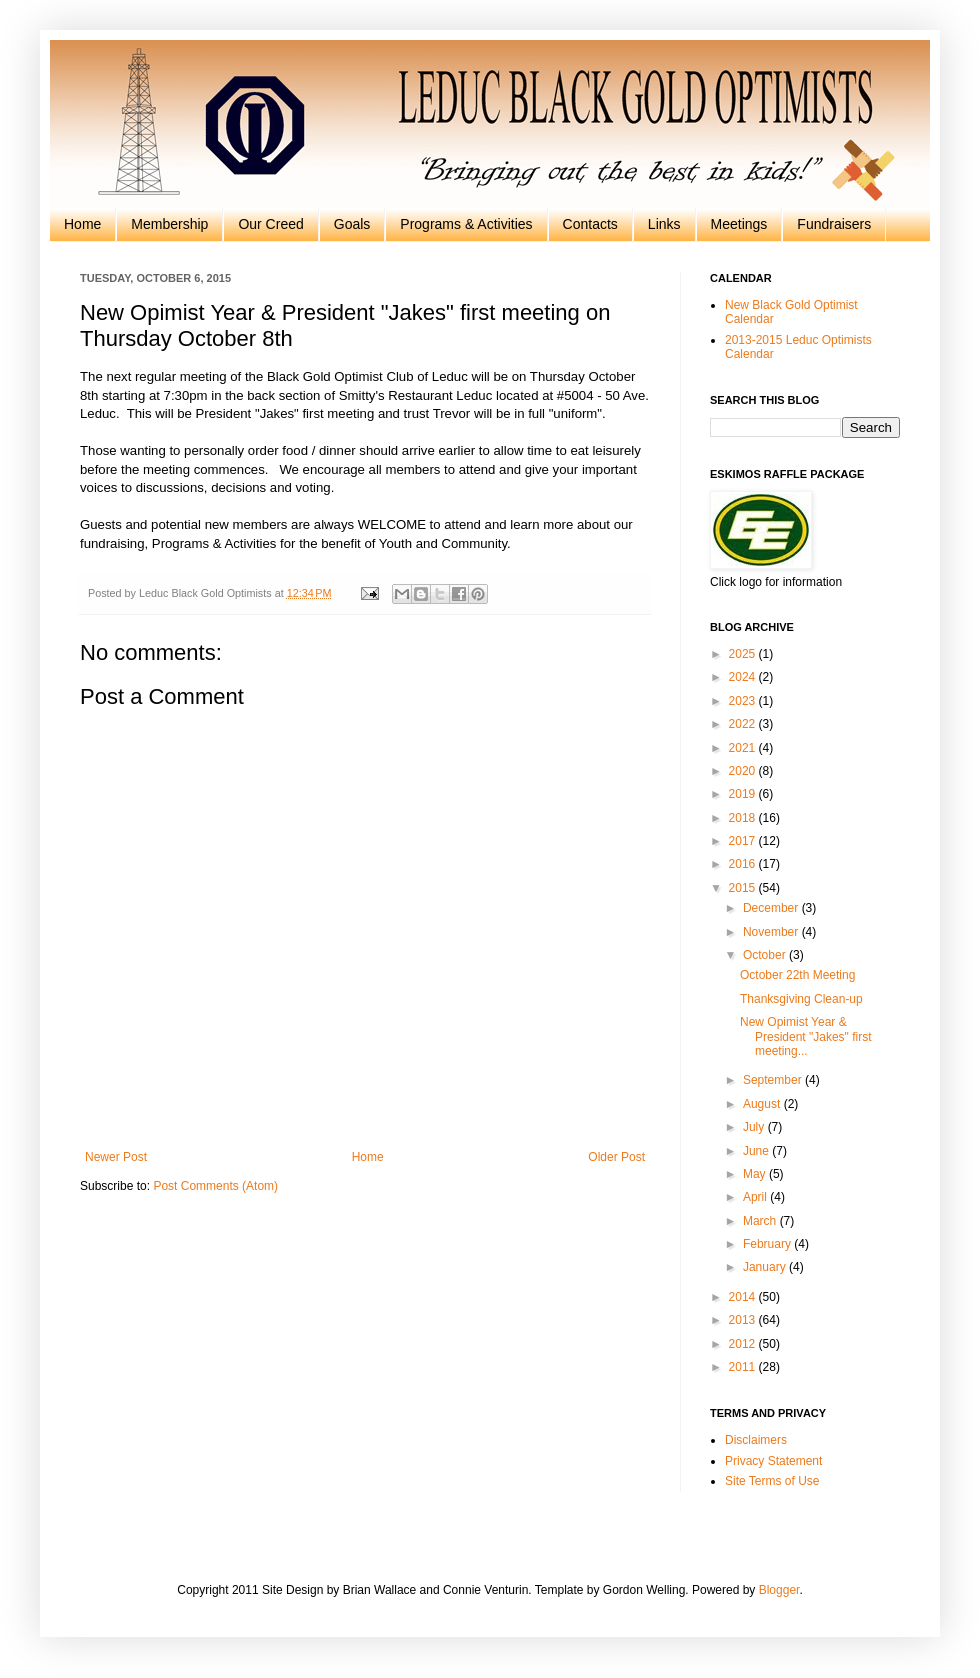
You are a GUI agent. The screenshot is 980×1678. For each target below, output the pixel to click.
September (774, 1080)
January (766, 1267)
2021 (744, 748)
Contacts (590, 224)
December (772, 908)
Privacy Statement (773, 1461)
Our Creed (270, 224)
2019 (744, 794)
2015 (744, 888)
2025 (744, 654)
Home (82, 224)
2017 (744, 841)
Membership (169, 224)
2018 (744, 818)
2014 (744, 1297)
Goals (352, 224)
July (755, 1127)
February (768, 1244)
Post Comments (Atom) (215, 1186)
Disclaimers (756, 1440)
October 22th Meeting (797, 975)
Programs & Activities (466, 224)
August (763, 1104)
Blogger (779, 1590)
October (766, 955)
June (757, 1151)
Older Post (616, 1157)
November (772, 932)
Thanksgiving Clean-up (801, 999)
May (756, 1174)
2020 (744, 771)
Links (664, 224)
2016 (744, 864)
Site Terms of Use (772, 1481)
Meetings (739, 224)
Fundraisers (834, 224)
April (756, 1197)
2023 (744, 701)
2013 (744, 1320)
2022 (744, 724)
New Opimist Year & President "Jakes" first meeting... (806, 1036)
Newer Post (116, 1157)
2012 (744, 1344)
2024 (744, 677)
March (761, 1221)
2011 (744, 1367)
